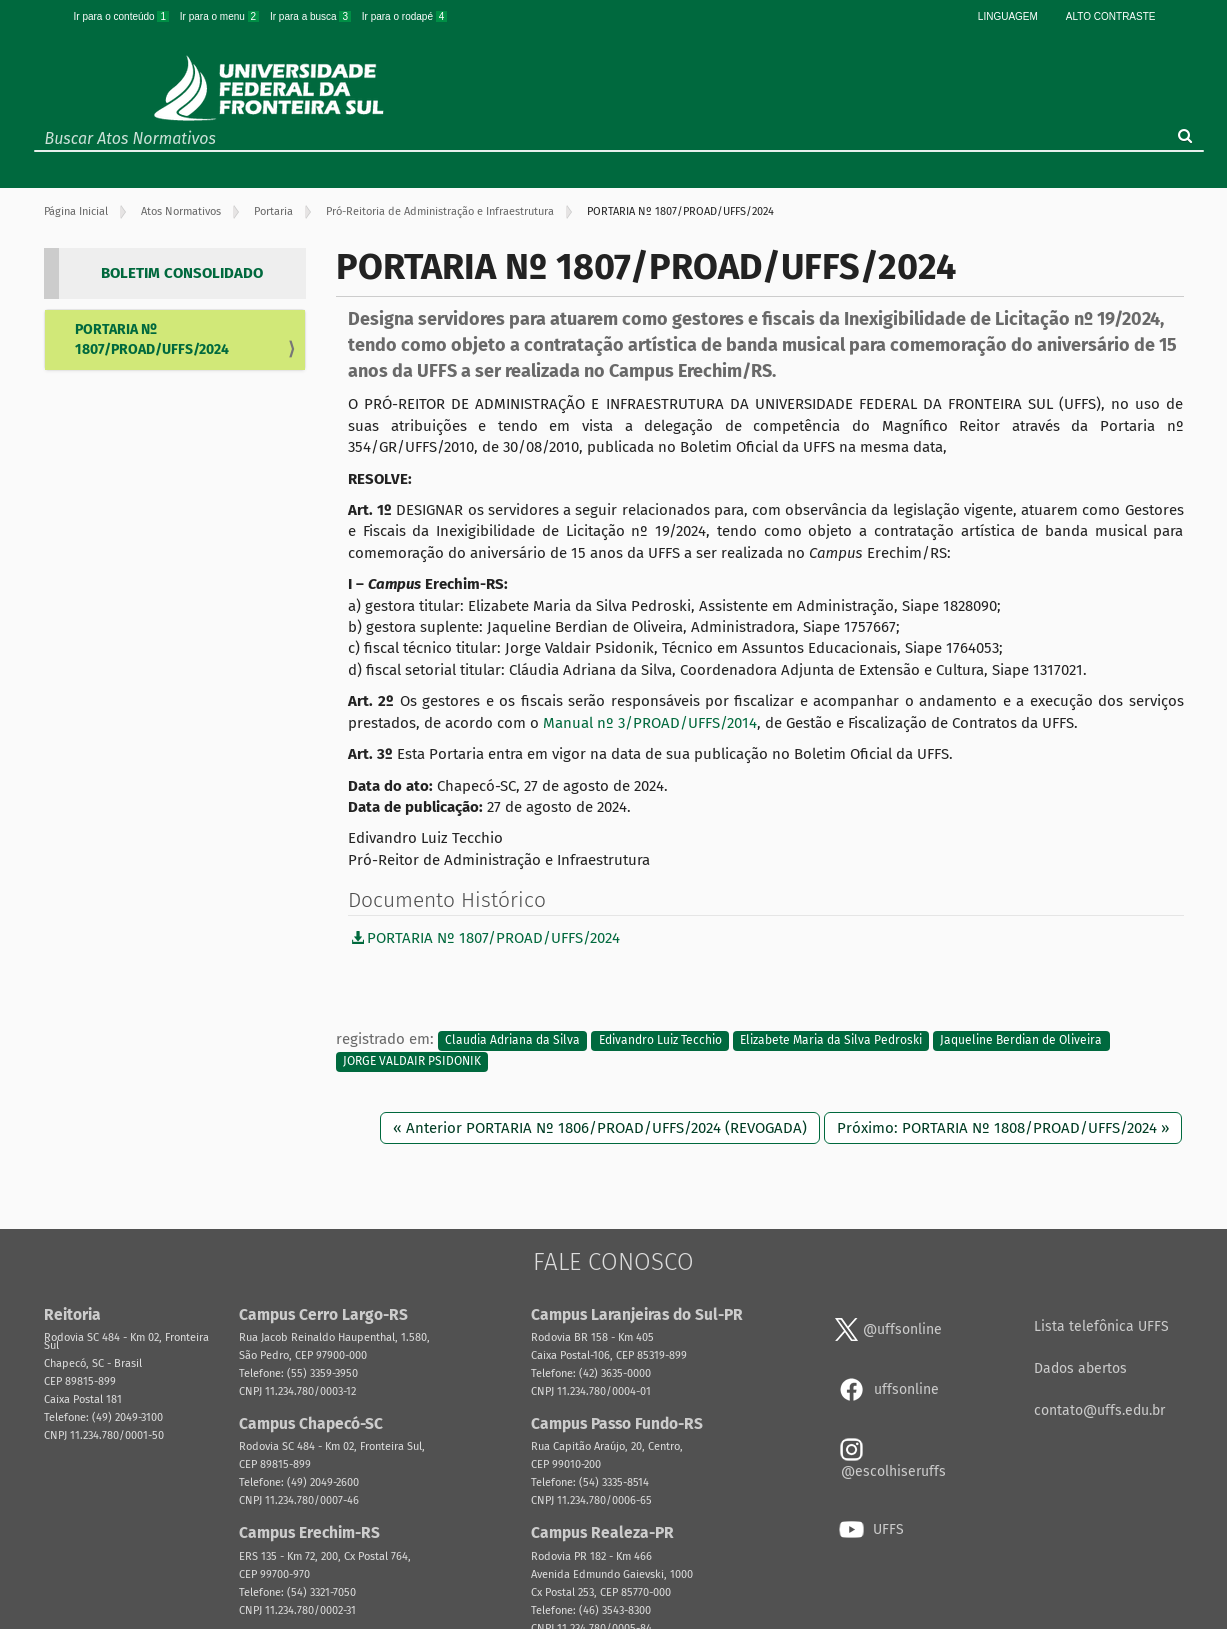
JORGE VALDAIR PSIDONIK (412, 1062)
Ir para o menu (221, 16)
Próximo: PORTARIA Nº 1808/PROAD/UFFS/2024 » (1003, 1128)
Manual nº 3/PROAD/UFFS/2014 (650, 723)
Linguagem (1008, 16)
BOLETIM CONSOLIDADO (182, 273)
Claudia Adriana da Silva (512, 1040)
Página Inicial (76, 211)
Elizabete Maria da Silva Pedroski (831, 1040)
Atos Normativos (181, 211)
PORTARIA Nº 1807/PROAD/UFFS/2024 (152, 339)
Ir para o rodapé (405, 16)
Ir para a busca (312, 16)
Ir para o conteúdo (123, 16)
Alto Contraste (1111, 16)
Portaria (273, 211)
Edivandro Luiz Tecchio (660, 1040)
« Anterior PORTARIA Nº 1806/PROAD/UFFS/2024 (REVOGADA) (600, 1128)
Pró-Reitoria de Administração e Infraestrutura (440, 211)
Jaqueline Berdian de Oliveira (1021, 1040)
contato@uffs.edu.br (1099, 1410)
